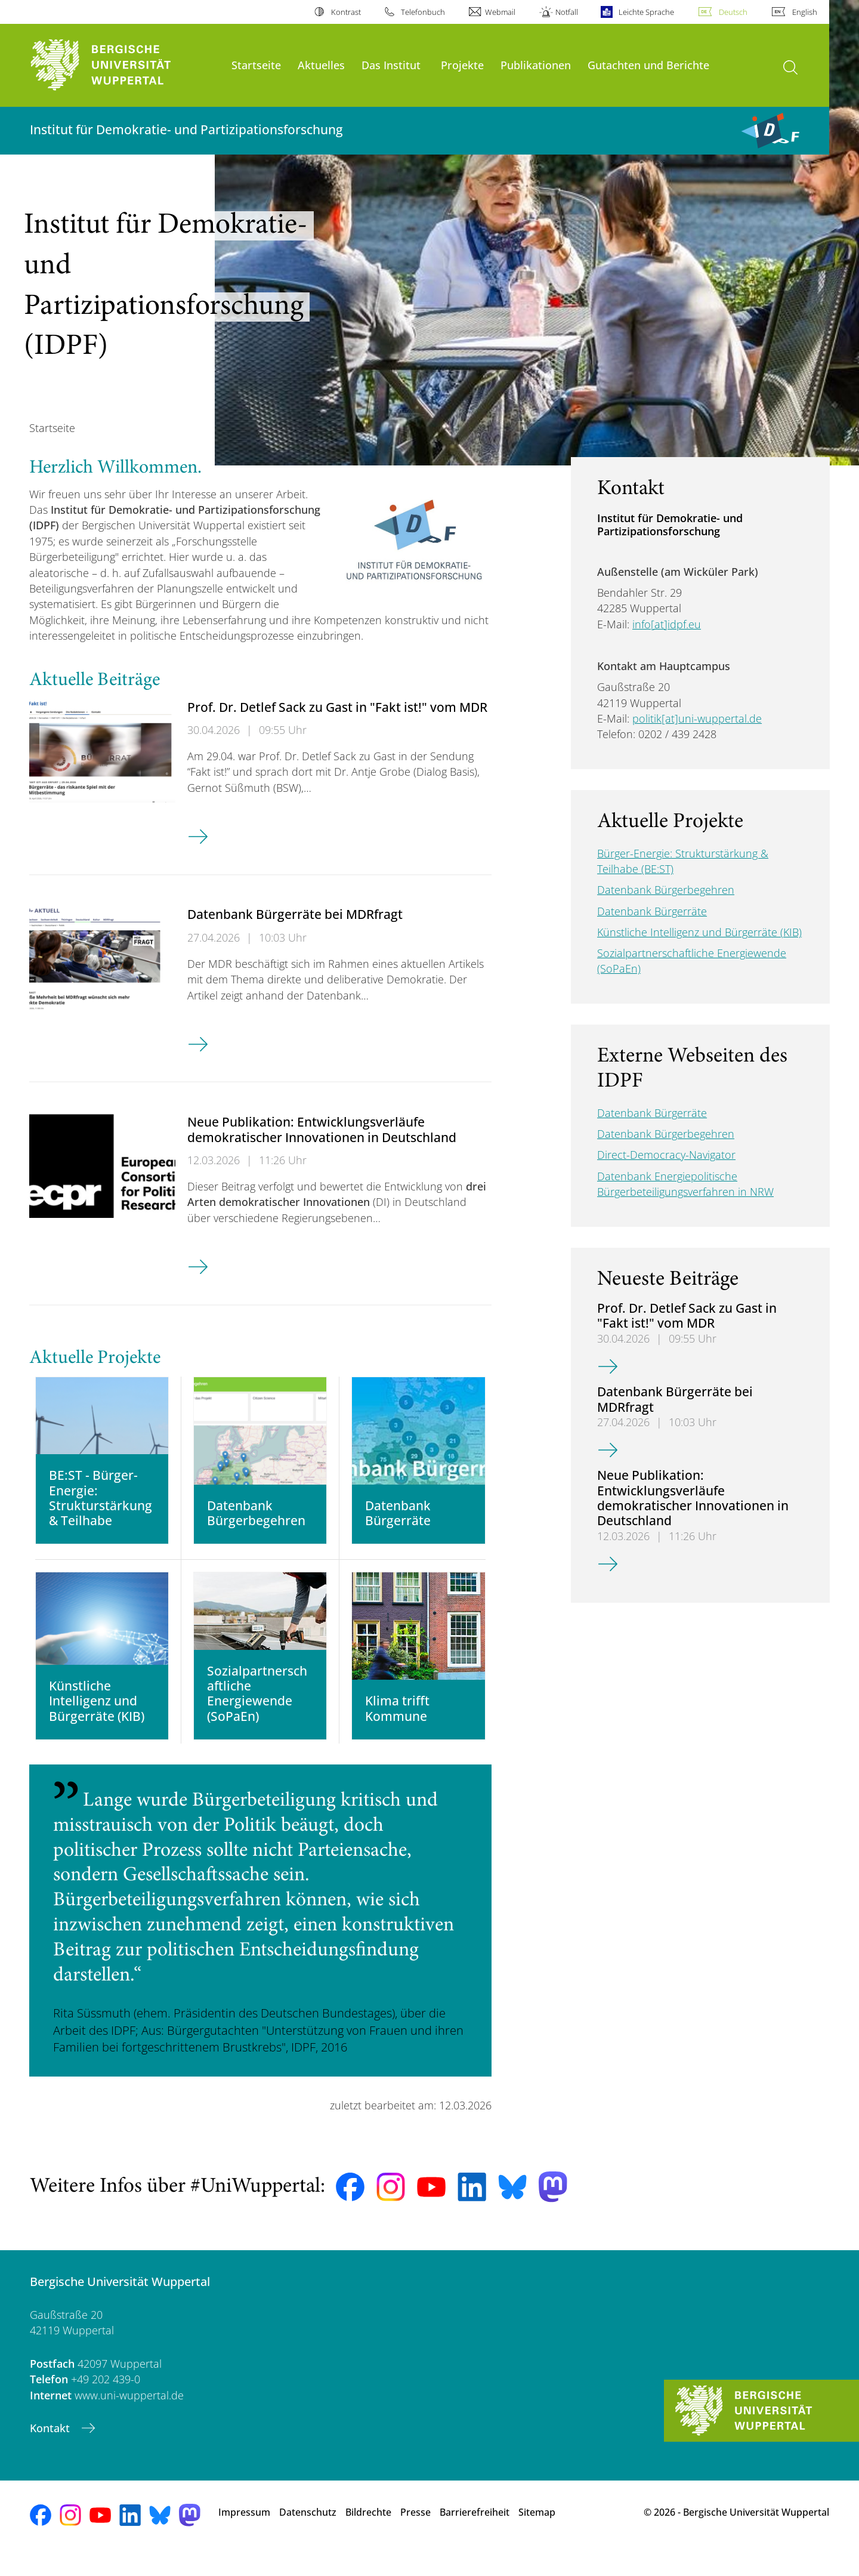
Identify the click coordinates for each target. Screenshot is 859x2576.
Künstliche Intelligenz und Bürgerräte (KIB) (699, 932)
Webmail (500, 12)
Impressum (244, 2534)
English (804, 12)
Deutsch (733, 12)
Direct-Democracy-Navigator (666, 1154)
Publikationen (535, 64)
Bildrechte (368, 2534)
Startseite (256, 64)
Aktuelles (321, 64)
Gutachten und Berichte (648, 64)
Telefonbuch (423, 12)
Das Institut (391, 64)
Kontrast (346, 12)
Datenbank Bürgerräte (652, 911)
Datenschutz (307, 2534)
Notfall (566, 12)
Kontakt (51, 2449)
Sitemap (536, 2534)
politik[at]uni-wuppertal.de (697, 718)
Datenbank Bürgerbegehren (665, 890)
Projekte (462, 64)
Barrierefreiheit (474, 2534)
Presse (415, 2534)
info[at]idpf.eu (666, 624)
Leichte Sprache (646, 12)
